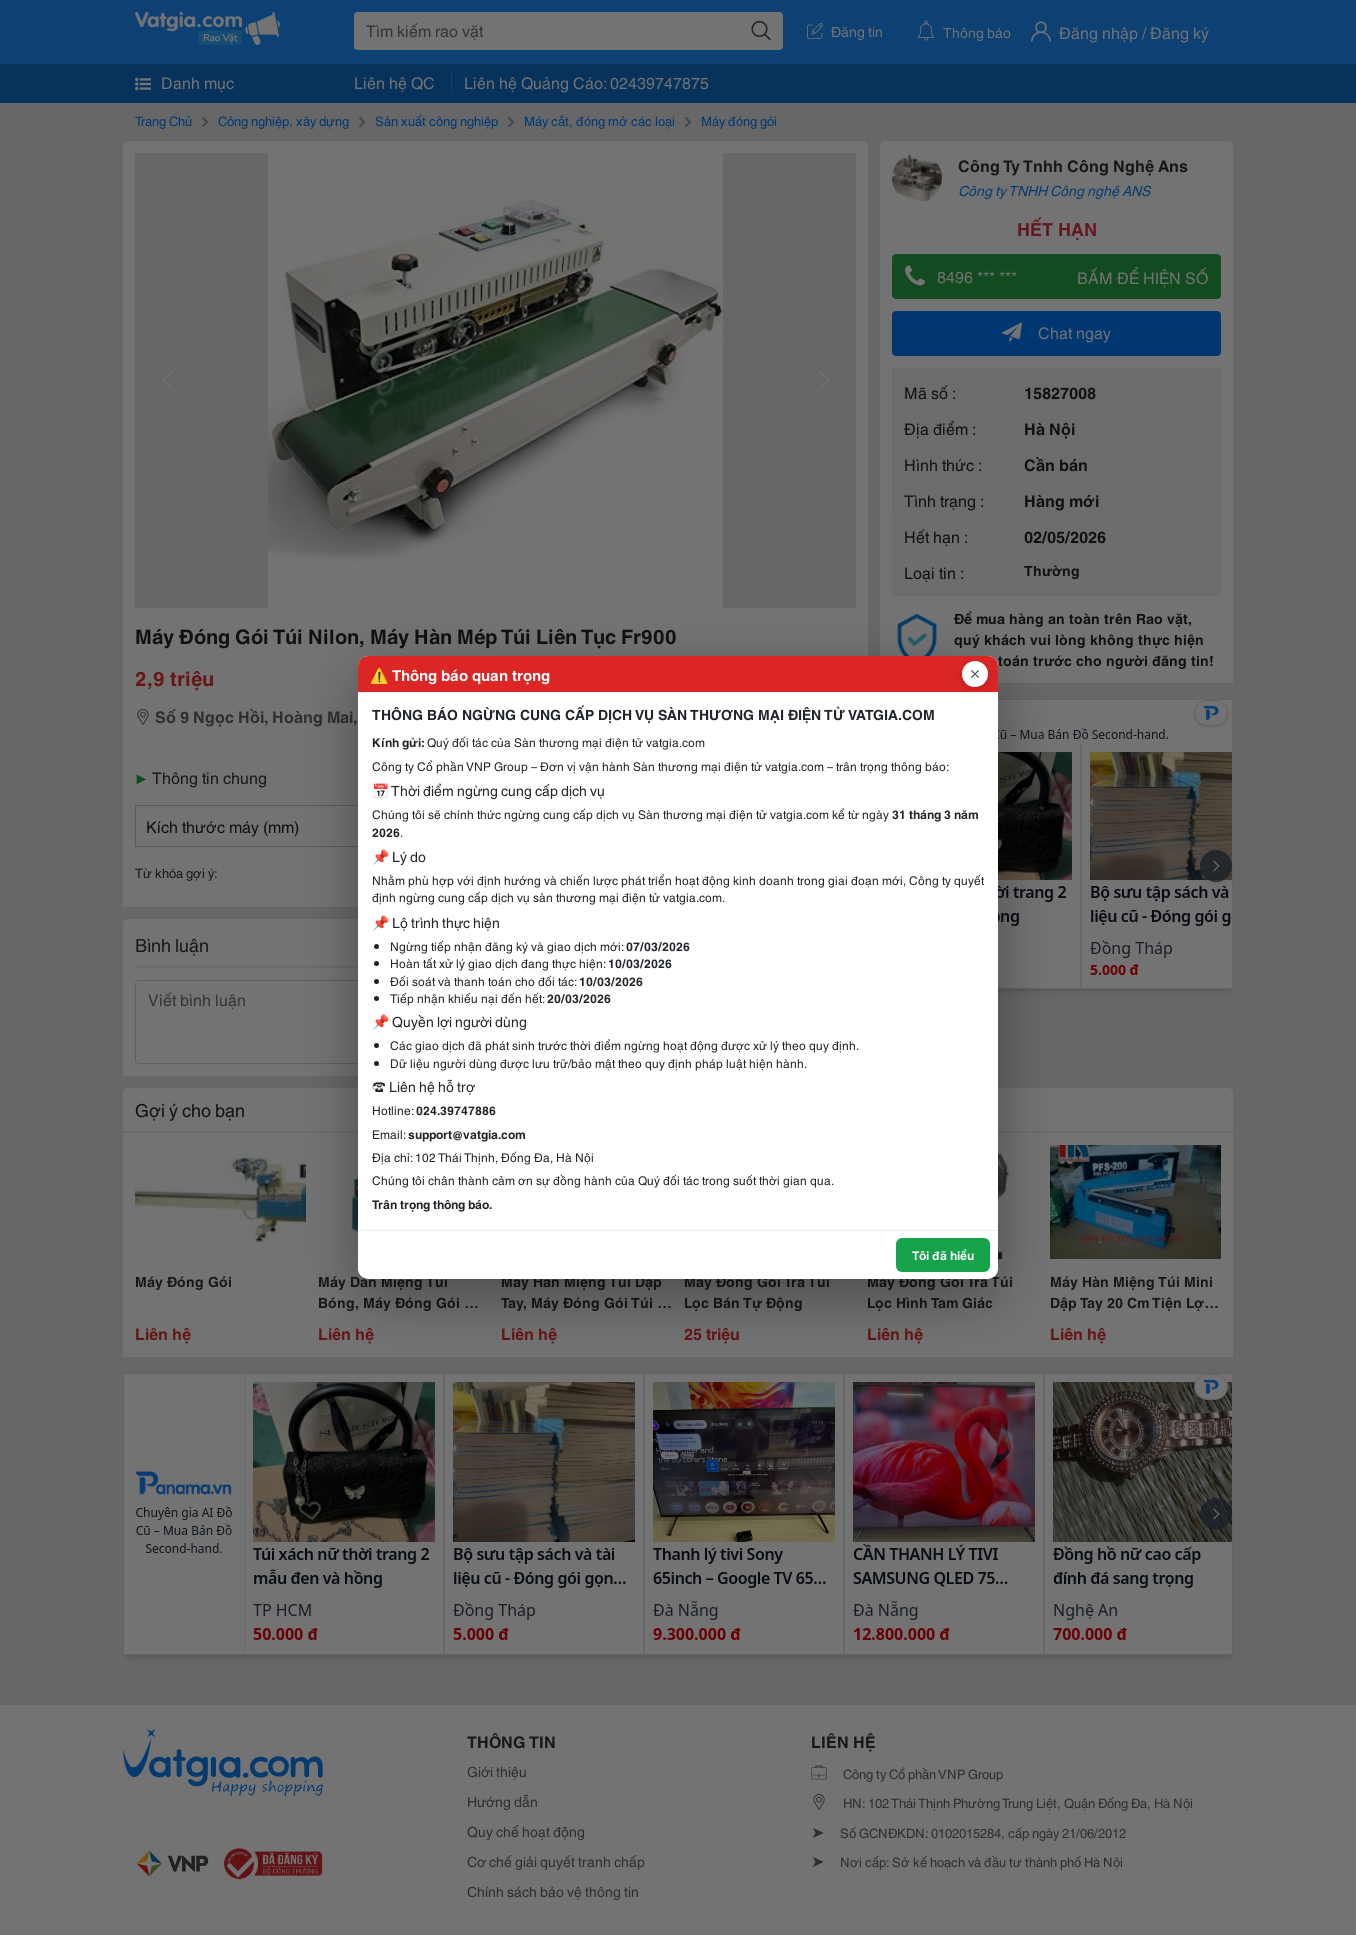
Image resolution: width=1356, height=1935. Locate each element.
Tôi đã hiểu (943, 1254)
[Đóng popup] (975, 674)
